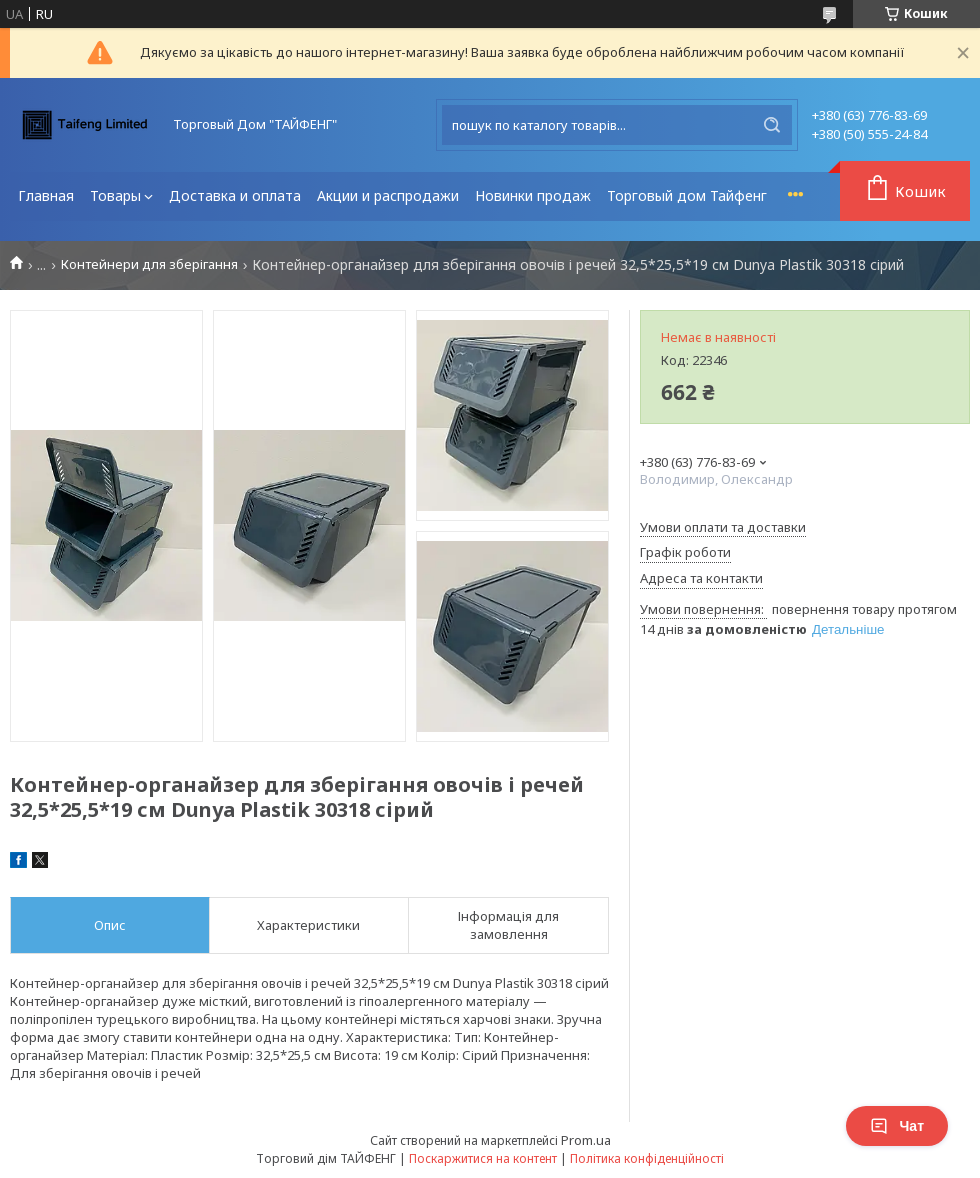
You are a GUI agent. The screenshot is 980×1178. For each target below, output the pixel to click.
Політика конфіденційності (647, 1158)
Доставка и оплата (235, 195)
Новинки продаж (533, 195)
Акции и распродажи (388, 195)
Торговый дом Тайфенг (687, 195)
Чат (897, 1126)
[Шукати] (772, 125)
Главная (46, 195)
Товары (115, 195)
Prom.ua (586, 1140)
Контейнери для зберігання (149, 264)
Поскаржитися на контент (483, 1158)
